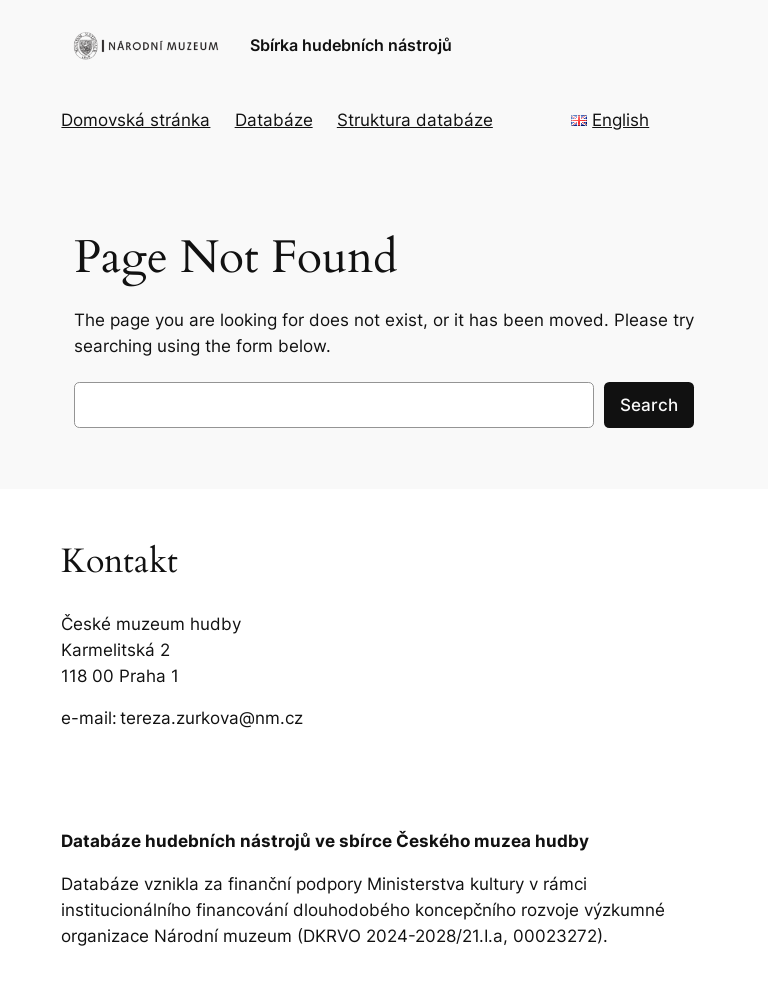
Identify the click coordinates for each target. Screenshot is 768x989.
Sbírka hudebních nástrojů (351, 45)
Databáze (274, 120)
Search (649, 405)
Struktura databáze (415, 120)
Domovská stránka (135, 120)
